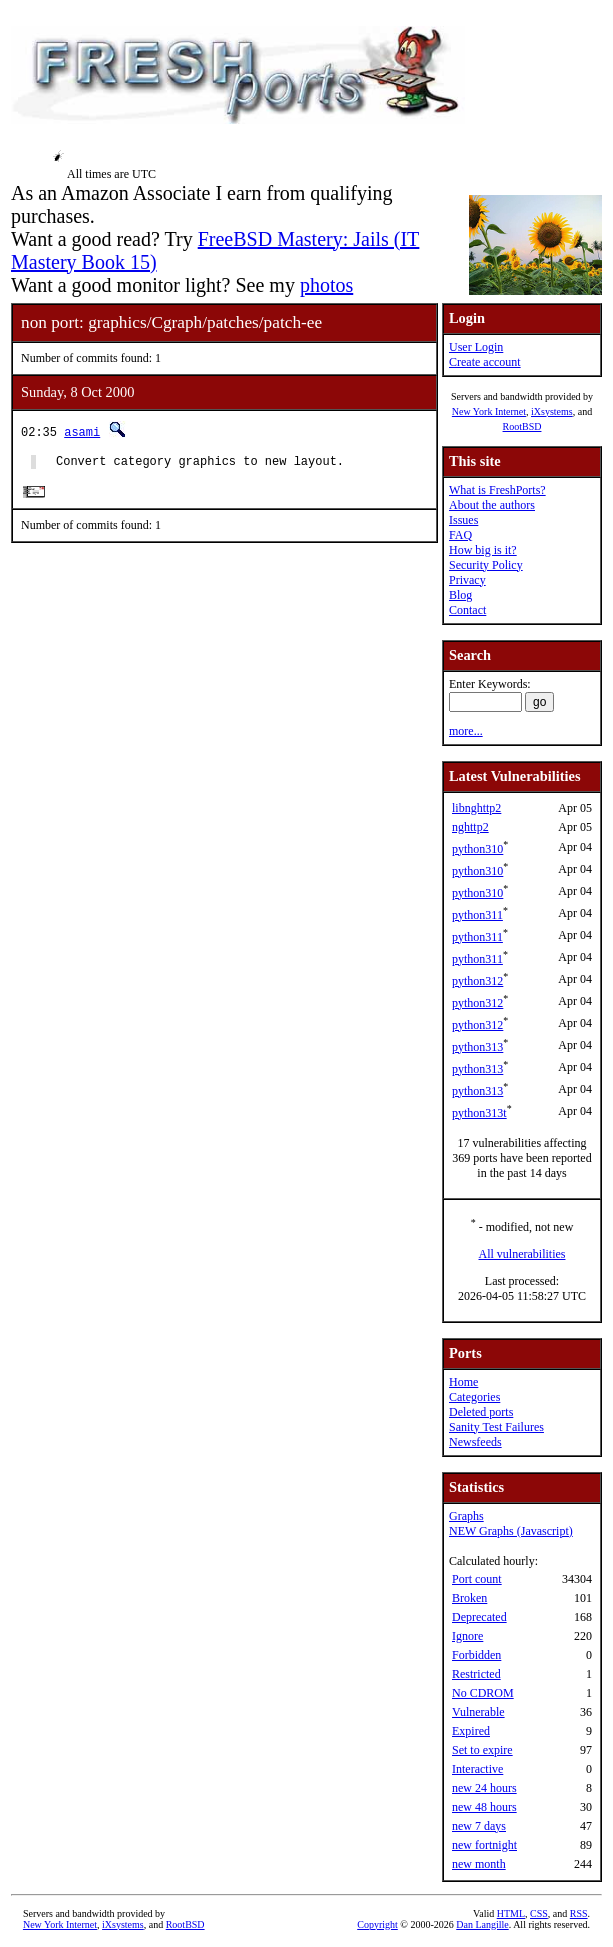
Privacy (467, 580)
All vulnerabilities (522, 1254)
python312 (477, 981)
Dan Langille (482, 1924)
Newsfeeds (475, 1442)
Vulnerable (478, 1712)
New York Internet (489, 411)
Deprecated (479, 1617)
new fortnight (484, 1845)
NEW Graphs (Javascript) (511, 1531)
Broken (469, 1598)
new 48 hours (484, 1807)
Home (463, 1382)
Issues (463, 520)
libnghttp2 (476, 808)
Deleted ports (481, 1412)
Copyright (377, 1924)
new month (479, 1864)
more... (466, 731)
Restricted (476, 1674)
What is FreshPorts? (497, 490)
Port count (477, 1579)
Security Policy (486, 565)
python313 (477, 1047)
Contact (467, 610)
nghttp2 (470, 827)
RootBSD (522, 426)
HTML (511, 1913)
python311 (477, 915)
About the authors (492, 505)
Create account (485, 362)
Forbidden (476, 1655)
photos (326, 285)
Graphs (466, 1516)
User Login (476, 347)
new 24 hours (484, 1788)
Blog (460, 595)
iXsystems (552, 411)
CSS (539, 1913)
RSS (579, 1913)
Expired (471, 1731)
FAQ (460, 535)
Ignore (467, 1636)
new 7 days (479, 1826)
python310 (477, 849)
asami (82, 431)
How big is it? (483, 550)
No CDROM (483, 1693)
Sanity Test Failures (496, 1427)
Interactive (477, 1769)
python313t (479, 1113)
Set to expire (482, 1750)
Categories (474, 1397)
